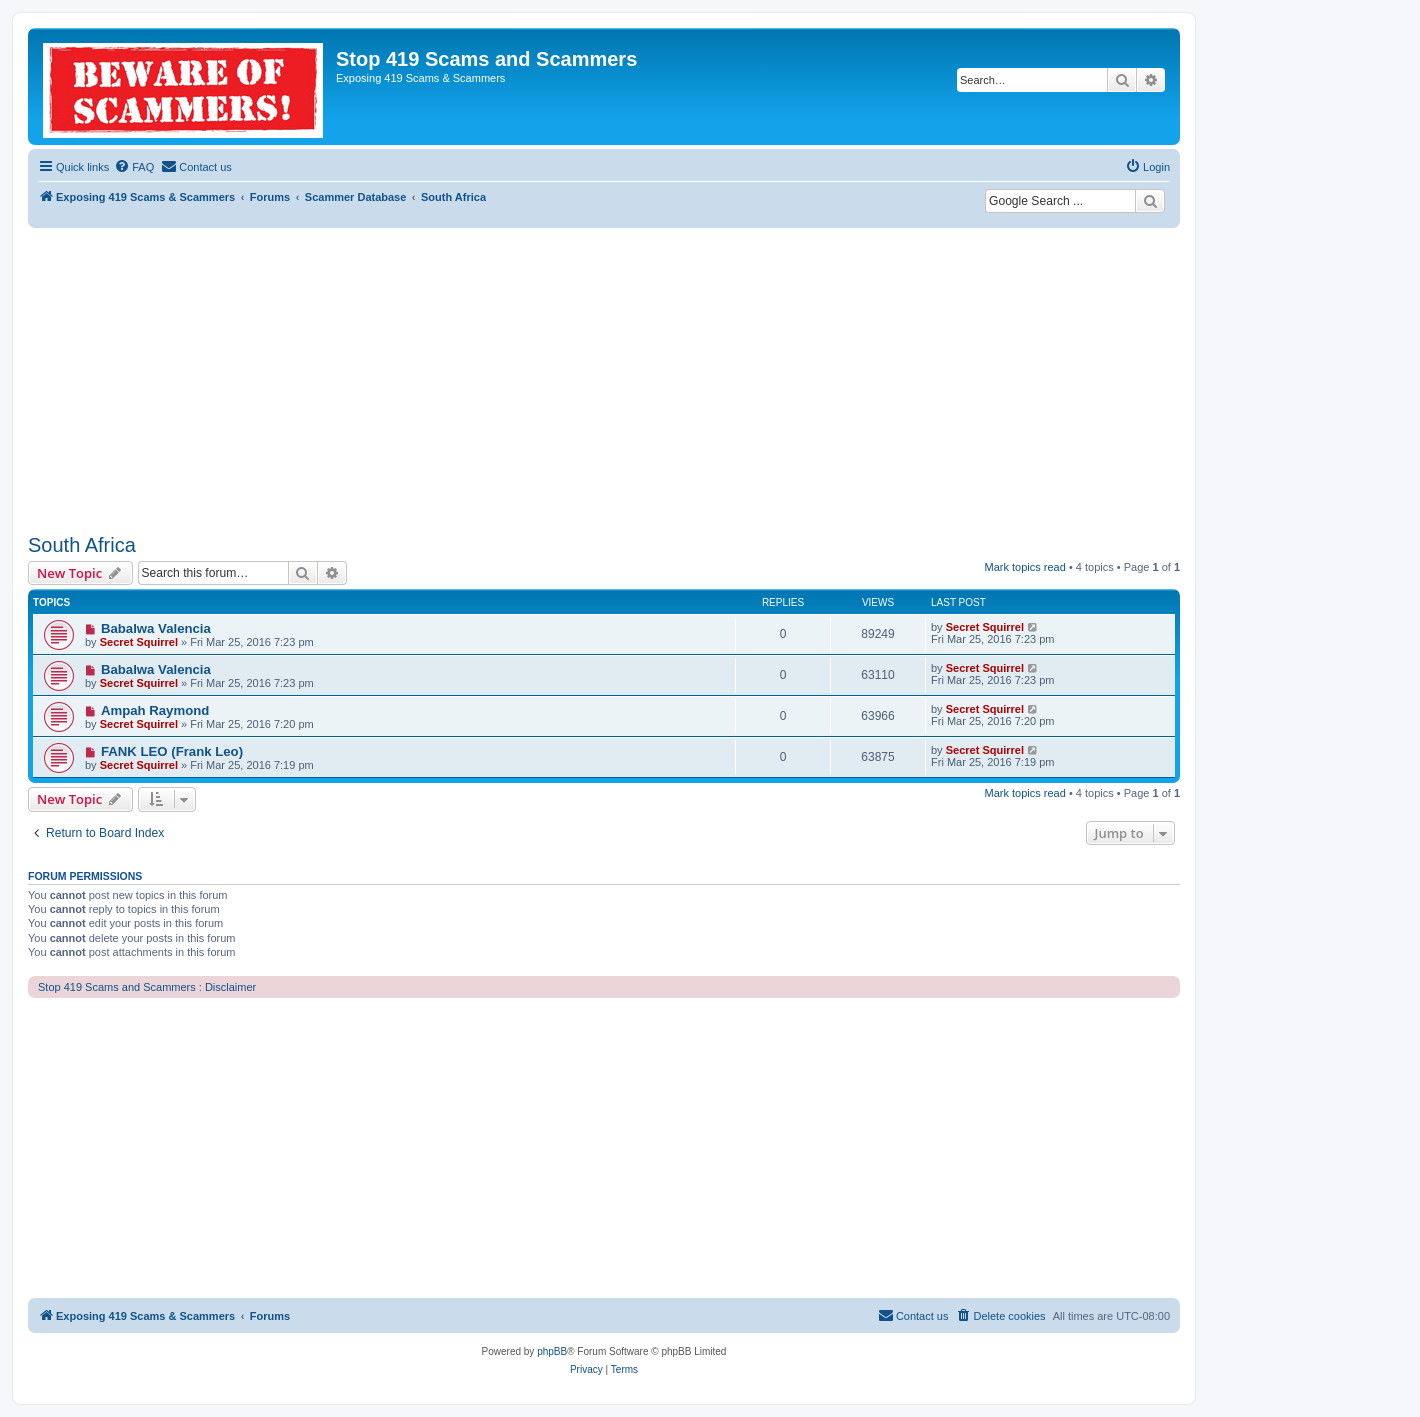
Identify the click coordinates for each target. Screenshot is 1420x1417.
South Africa (82, 545)
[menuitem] (134, 167)
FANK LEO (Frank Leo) (172, 751)
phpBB (552, 1351)
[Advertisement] (604, 378)
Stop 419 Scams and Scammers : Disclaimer (147, 987)
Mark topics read (1025, 567)
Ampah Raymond (155, 710)
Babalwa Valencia (156, 628)
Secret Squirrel (139, 642)
